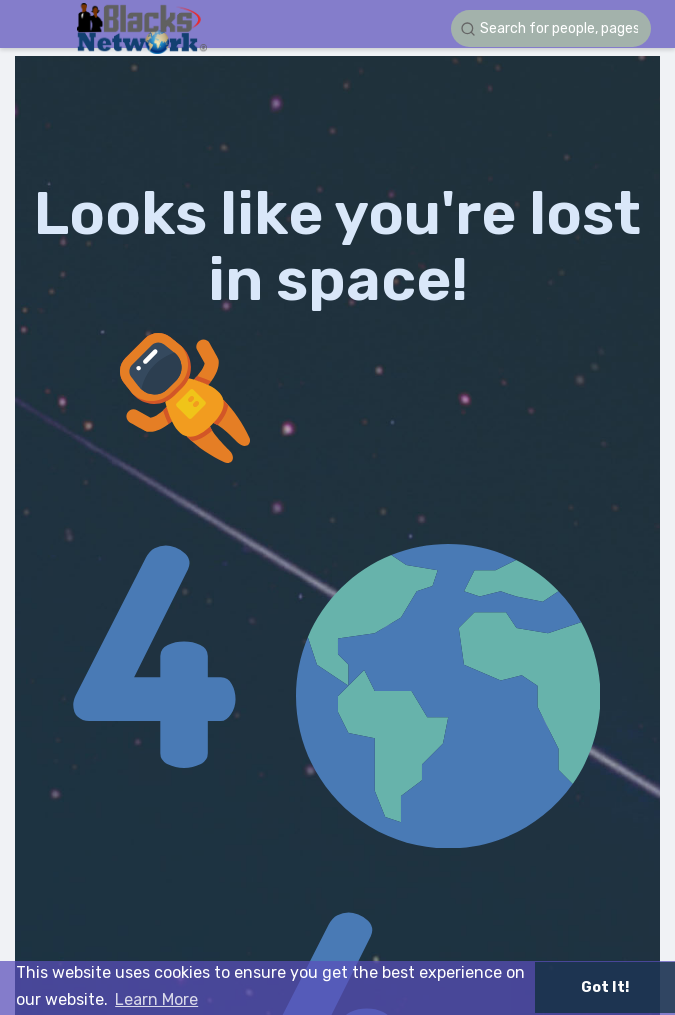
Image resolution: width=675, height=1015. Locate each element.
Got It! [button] (605, 987)
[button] (551, 28)
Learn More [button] (156, 999)
